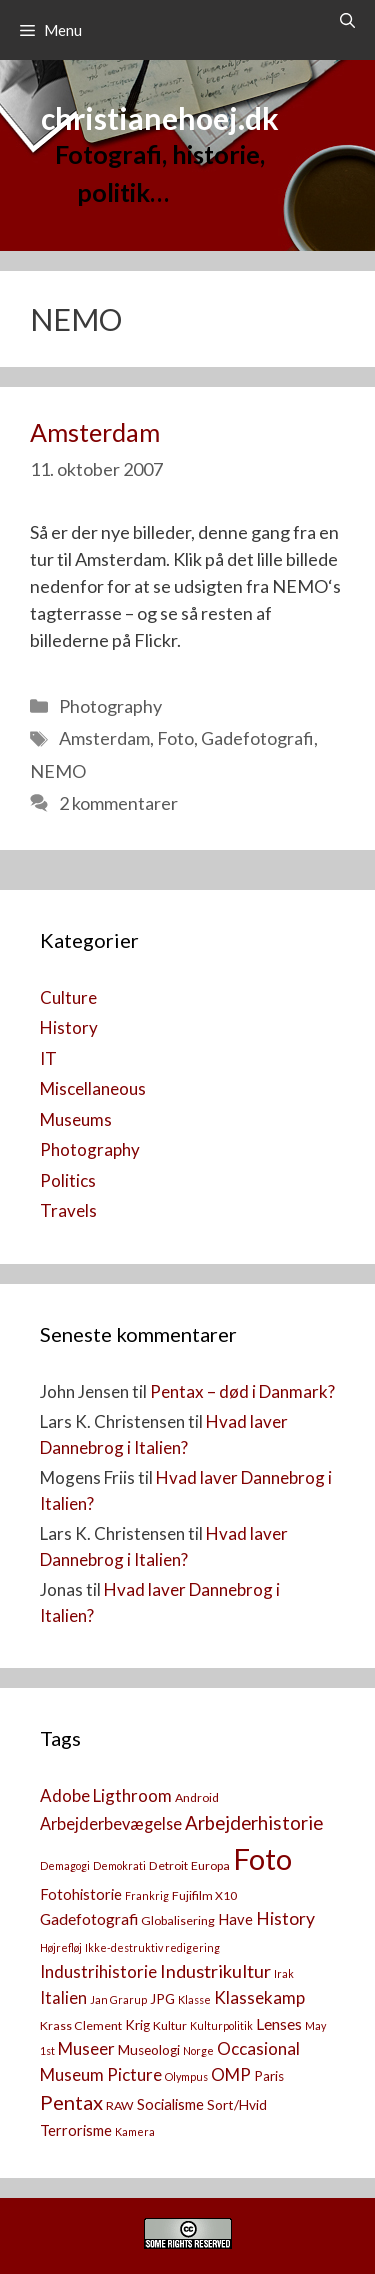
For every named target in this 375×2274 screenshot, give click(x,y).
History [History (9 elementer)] (285, 1918)
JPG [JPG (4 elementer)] (162, 1999)
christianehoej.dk (160, 118)
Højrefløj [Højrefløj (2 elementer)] (61, 1947)
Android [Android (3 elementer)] (197, 1797)
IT (48, 1058)
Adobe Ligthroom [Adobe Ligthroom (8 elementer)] (106, 1795)
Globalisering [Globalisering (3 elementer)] (178, 1920)
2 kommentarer (118, 803)
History (69, 1027)
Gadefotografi (257, 738)
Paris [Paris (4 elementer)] (269, 2076)
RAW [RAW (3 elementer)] (120, 2105)
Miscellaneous (93, 1088)
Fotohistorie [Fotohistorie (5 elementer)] (81, 1894)
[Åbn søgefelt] (347, 20)
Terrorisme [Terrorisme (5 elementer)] (76, 2130)
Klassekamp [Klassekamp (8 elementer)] (259, 1997)
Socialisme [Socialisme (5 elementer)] (170, 2104)
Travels (68, 1210)
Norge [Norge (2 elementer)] (198, 2050)
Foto (175, 738)
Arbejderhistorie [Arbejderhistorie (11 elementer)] (254, 1823)
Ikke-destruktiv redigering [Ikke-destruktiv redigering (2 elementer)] (152, 1947)
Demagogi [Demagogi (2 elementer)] (65, 1865)
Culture (68, 997)
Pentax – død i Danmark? (242, 1391)
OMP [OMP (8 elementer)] (231, 2074)
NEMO (58, 771)
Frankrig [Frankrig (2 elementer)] (147, 1895)
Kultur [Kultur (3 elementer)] (170, 2025)
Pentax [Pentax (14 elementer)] (71, 2102)
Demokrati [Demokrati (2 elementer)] (119, 1865)
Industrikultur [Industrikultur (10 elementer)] (215, 1971)
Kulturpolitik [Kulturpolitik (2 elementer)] (221, 2025)
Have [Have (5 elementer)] (235, 1919)
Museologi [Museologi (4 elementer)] (149, 2050)
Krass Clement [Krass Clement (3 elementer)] (81, 2025)
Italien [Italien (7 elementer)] (63, 1997)
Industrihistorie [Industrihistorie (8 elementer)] (98, 1971)
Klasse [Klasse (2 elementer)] (194, 1999)
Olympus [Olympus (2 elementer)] (186, 2076)
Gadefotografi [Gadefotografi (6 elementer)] (89, 1919)
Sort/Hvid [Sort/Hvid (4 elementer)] (237, 2105)
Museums (76, 1119)
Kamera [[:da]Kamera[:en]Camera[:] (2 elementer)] (135, 2131)
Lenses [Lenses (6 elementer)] (279, 2024)
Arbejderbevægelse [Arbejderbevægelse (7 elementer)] (111, 1823)
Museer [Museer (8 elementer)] (86, 2048)
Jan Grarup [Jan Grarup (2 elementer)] (118, 1999)
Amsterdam (95, 432)
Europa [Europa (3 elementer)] (210, 1865)
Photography (110, 706)
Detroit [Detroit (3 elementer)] (168, 1865)
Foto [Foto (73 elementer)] (262, 1858)
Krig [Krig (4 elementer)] (137, 2025)
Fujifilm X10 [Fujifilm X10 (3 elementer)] (204, 1895)
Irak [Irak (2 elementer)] (284, 1973)
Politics (68, 1180)
